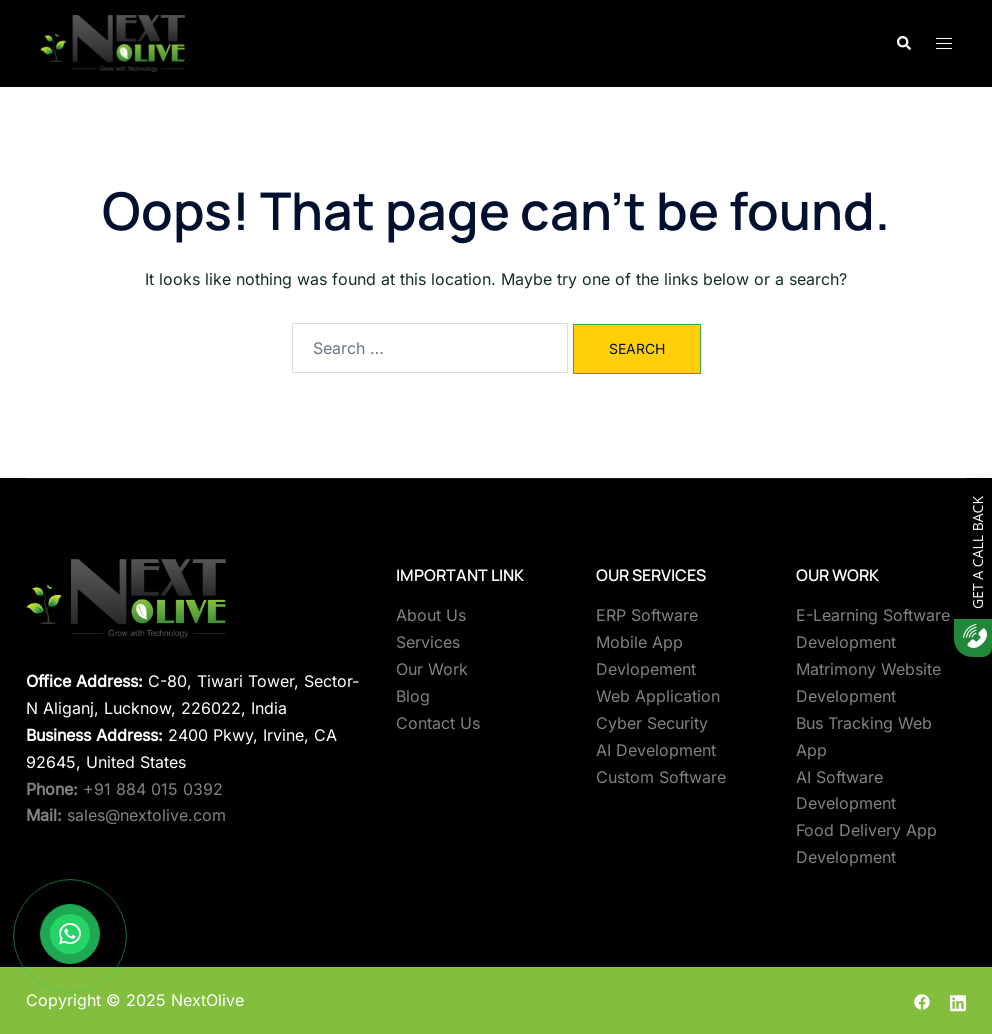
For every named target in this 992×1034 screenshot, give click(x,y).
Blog (413, 696)
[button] (903, 43)
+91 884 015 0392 (124, 789)
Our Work (432, 669)
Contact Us (438, 723)
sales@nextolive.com (126, 815)
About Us (431, 615)
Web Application (658, 696)
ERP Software (647, 615)
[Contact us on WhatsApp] (70, 934)
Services (428, 642)
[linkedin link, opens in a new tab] (958, 1000)
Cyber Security (652, 723)
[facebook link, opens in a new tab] (922, 1000)
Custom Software (661, 777)
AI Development (656, 750)
